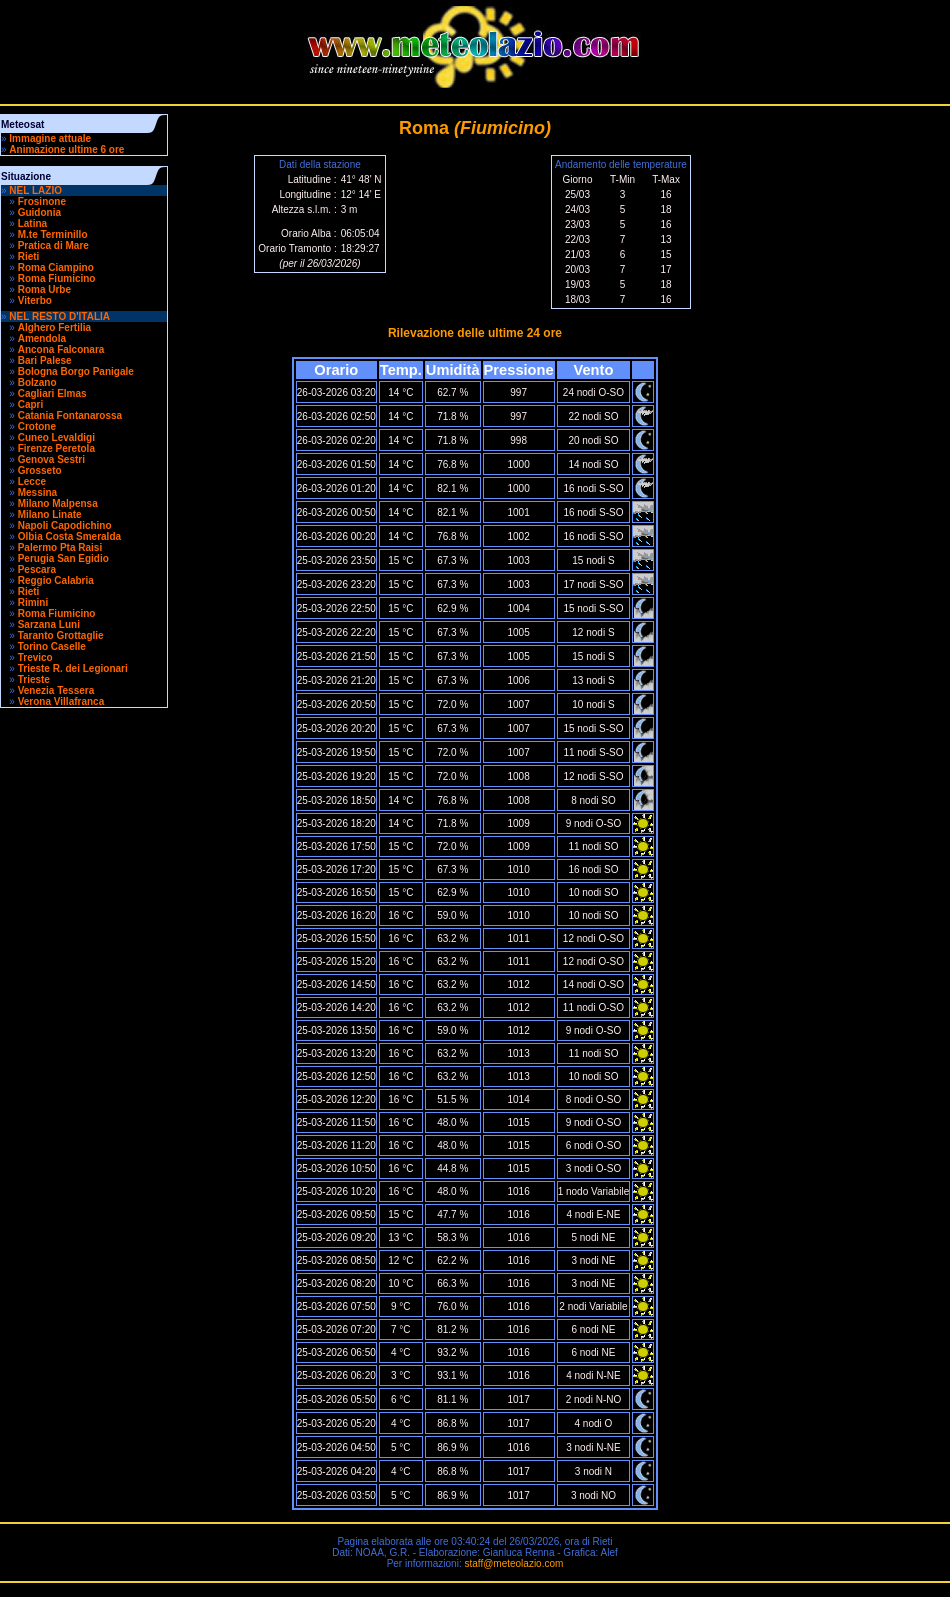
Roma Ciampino (56, 267)
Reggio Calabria (56, 580)
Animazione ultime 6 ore (66, 149)
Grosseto (40, 470)
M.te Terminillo (53, 234)
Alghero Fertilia (54, 327)
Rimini (33, 602)
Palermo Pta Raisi (60, 547)
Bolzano (37, 382)
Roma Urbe (44, 289)
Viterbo (35, 300)
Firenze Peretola (56, 448)
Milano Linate (50, 514)
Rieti (29, 256)
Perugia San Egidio (63, 558)
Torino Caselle (52, 646)
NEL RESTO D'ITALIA (59, 316)
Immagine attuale (50, 138)
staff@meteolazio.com (513, 1563)
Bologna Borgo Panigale (76, 371)
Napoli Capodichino (65, 525)
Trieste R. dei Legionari (73, 668)
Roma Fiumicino (57, 278)
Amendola (42, 338)
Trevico (35, 657)
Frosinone (42, 201)
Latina (32, 223)
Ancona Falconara (61, 349)
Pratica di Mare (53, 245)
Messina (37, 492)
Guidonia (39, 212)
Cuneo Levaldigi (56, 437)
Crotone (37, 426)
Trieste (34, 679)
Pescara (37, 569)
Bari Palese (45, 360)
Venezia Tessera (56, 690)
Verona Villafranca (61, 701)
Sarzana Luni (49, 624)
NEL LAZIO (35, 190)
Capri (31, 404)
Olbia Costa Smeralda (69, 536)
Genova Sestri (51, 459)
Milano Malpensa (58, 503)
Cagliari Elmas (52, 393)
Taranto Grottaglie (61, 635)
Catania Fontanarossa (70, 415)
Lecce (32, 481)
